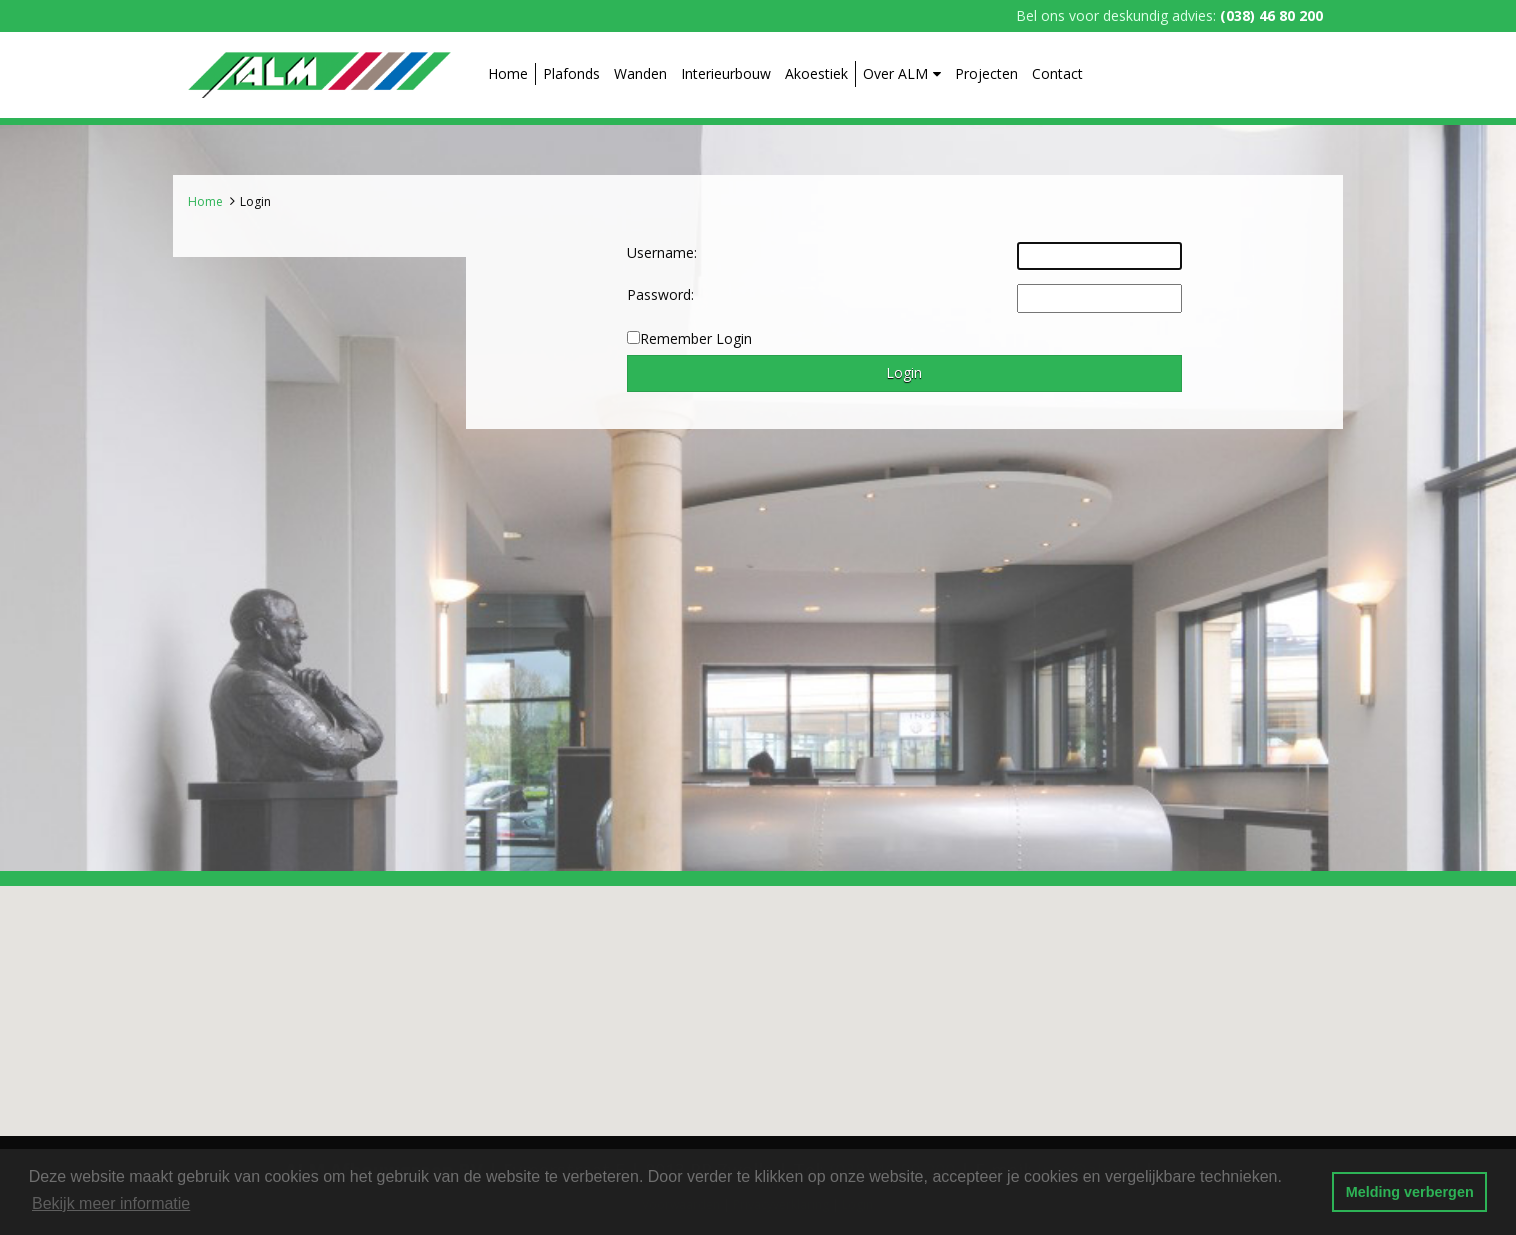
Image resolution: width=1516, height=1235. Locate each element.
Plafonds (571, 73)
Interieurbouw (726, 73)
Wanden (640, 73)
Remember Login (696, 338)
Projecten (986, 73)
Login (255, 201)
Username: (662, 252)
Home (508, 73)
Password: (660, 294)
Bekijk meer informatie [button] (111, 1203)
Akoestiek (816, 73)
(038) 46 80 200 (1271, 15)
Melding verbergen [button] (1410, 1192)
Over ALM (902, 73)
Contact (1057, 73)
